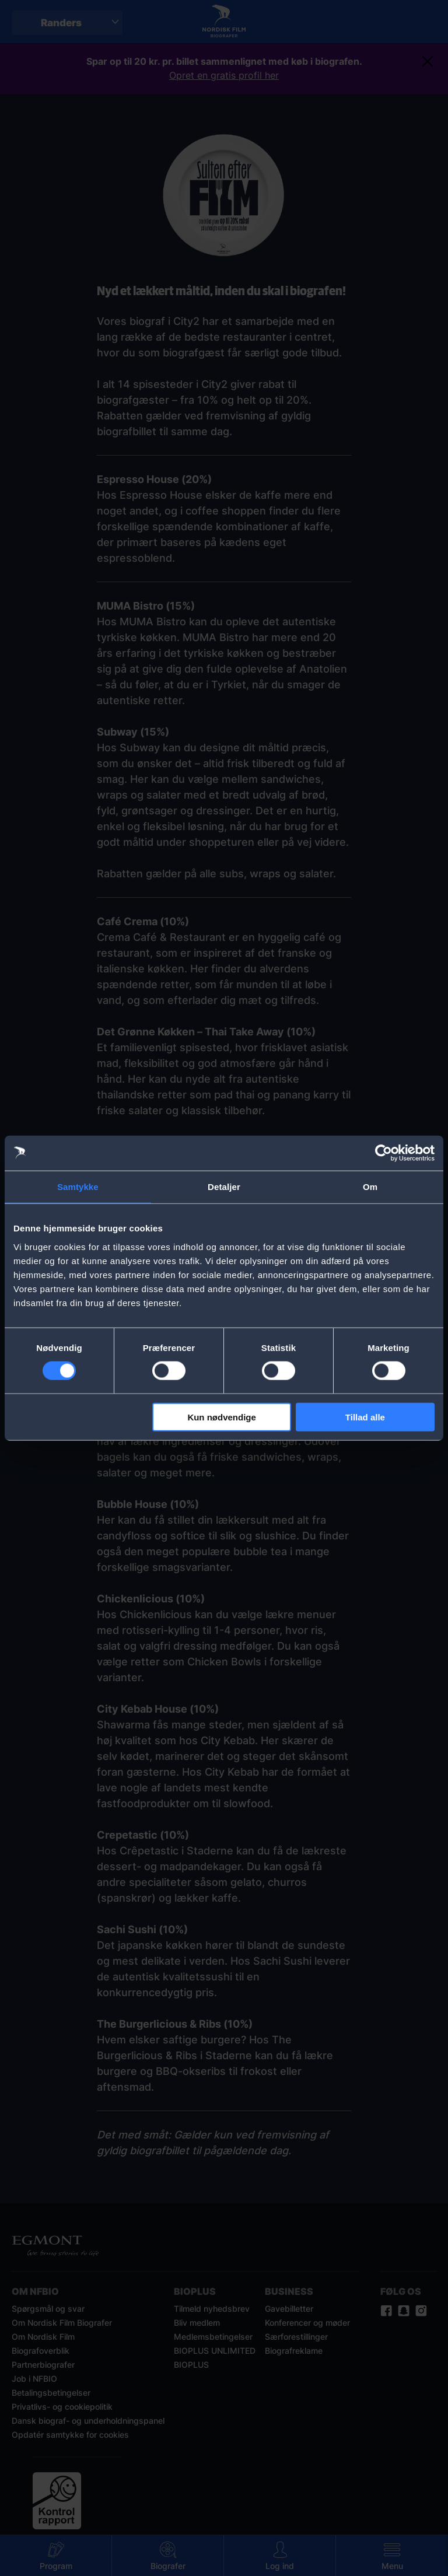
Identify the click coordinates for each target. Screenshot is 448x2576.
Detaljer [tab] (224, 1187)
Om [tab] (370, 1187)
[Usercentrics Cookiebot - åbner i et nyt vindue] (383, 1153)
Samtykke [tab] (78, 1187)
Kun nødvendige (221, 1417)
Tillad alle (365, 1417)
